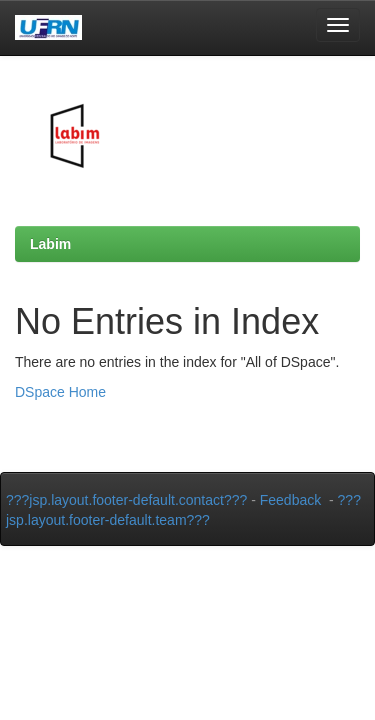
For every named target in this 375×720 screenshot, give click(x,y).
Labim (50, 244)
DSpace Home (60, 392)
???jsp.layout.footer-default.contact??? (126, 500)
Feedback (290, 500)
